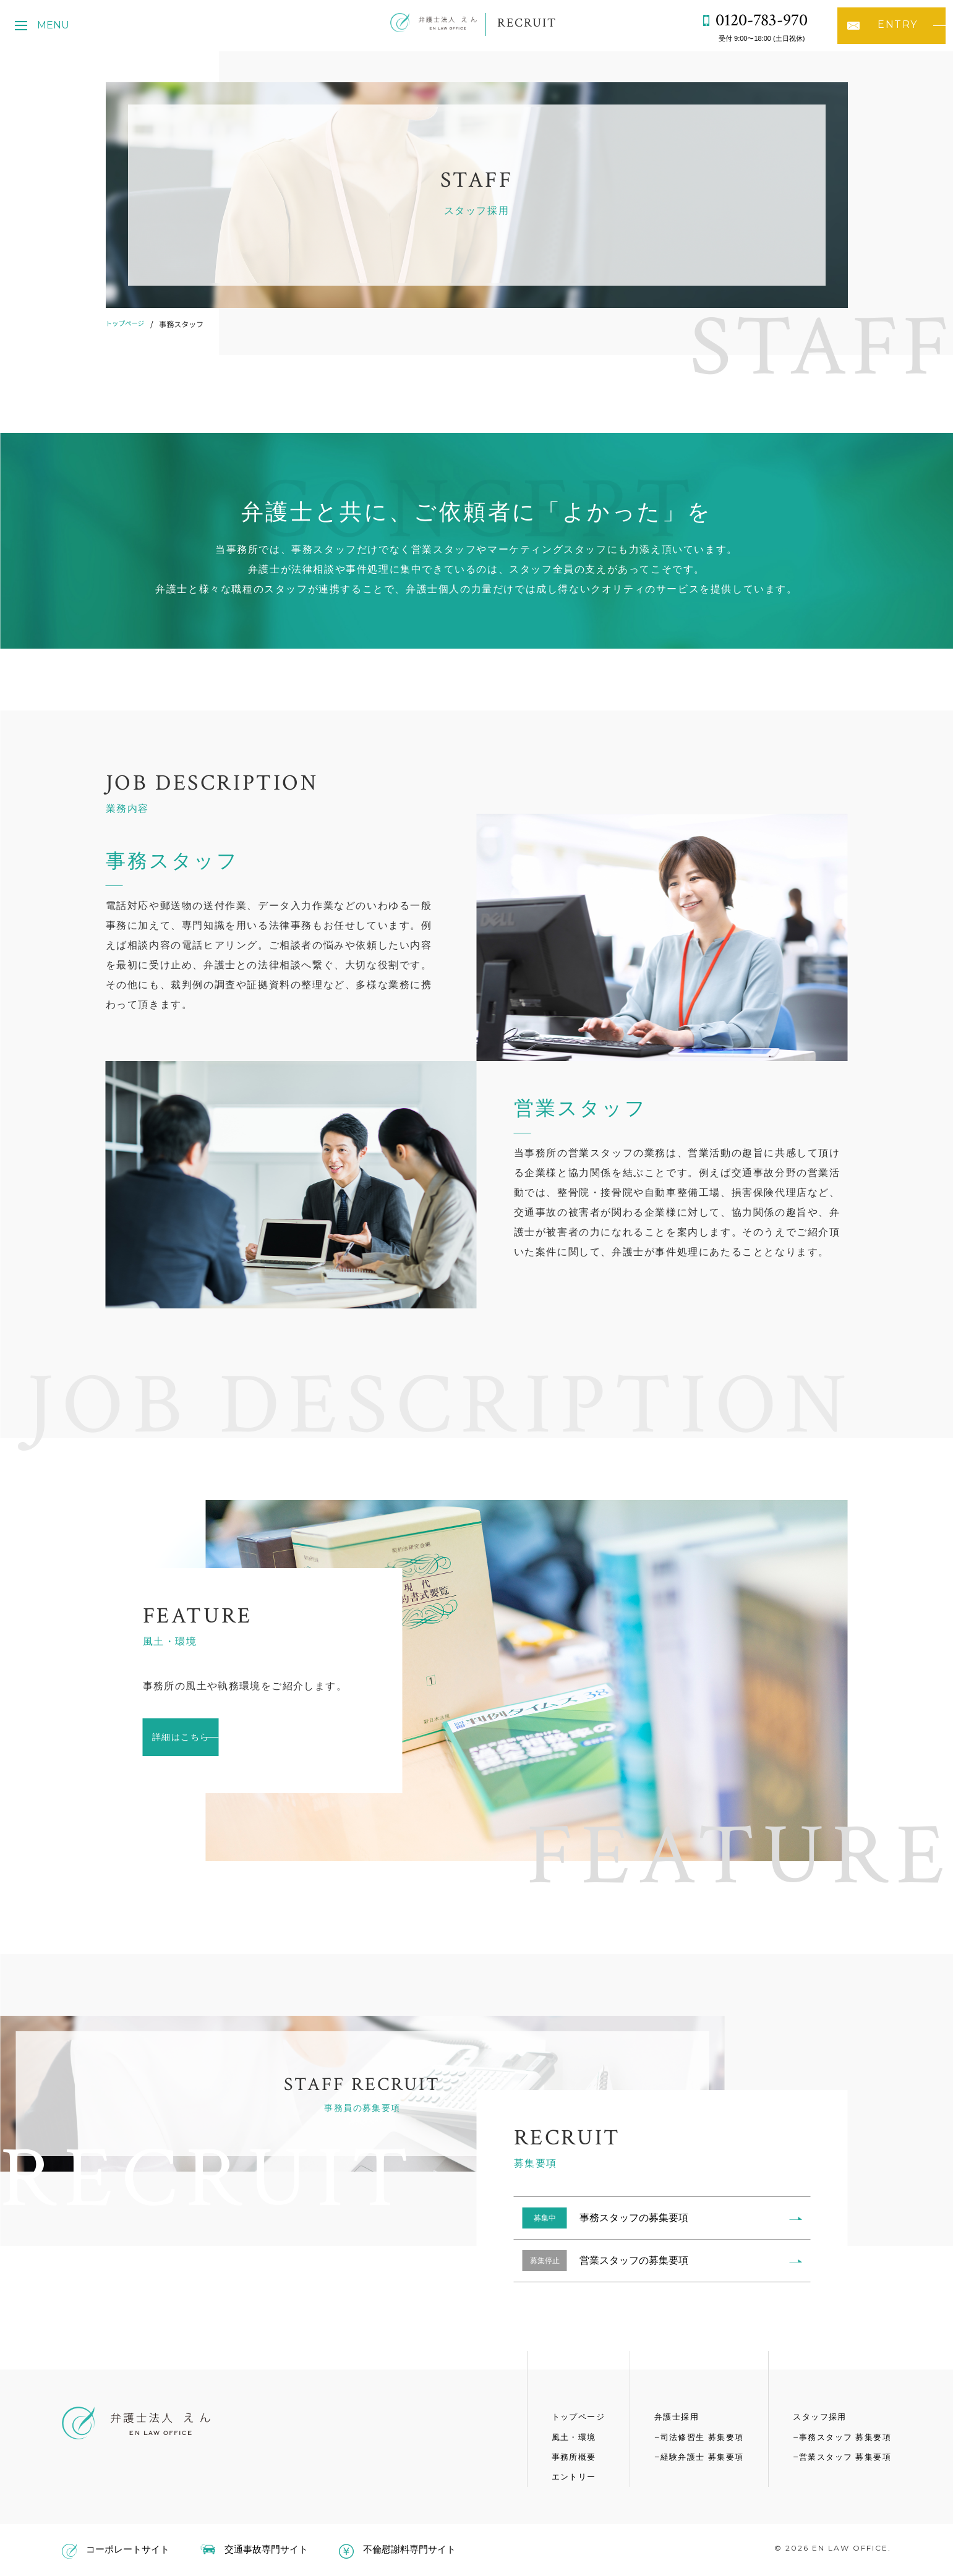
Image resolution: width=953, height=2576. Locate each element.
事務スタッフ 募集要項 (842, 2436)
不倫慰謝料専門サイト (397, 2549)
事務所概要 (559, 2456)
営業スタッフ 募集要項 (842, 2456)
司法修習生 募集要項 (692, 2436)
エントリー (559, 2476)
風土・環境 (559, 2436)
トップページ (128, 324)
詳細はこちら (208, 1737)
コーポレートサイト (115, 2549)
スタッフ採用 (815, 2416)
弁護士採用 (666, 2416)
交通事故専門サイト (254, 2549)
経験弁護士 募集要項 (692, 2456)
